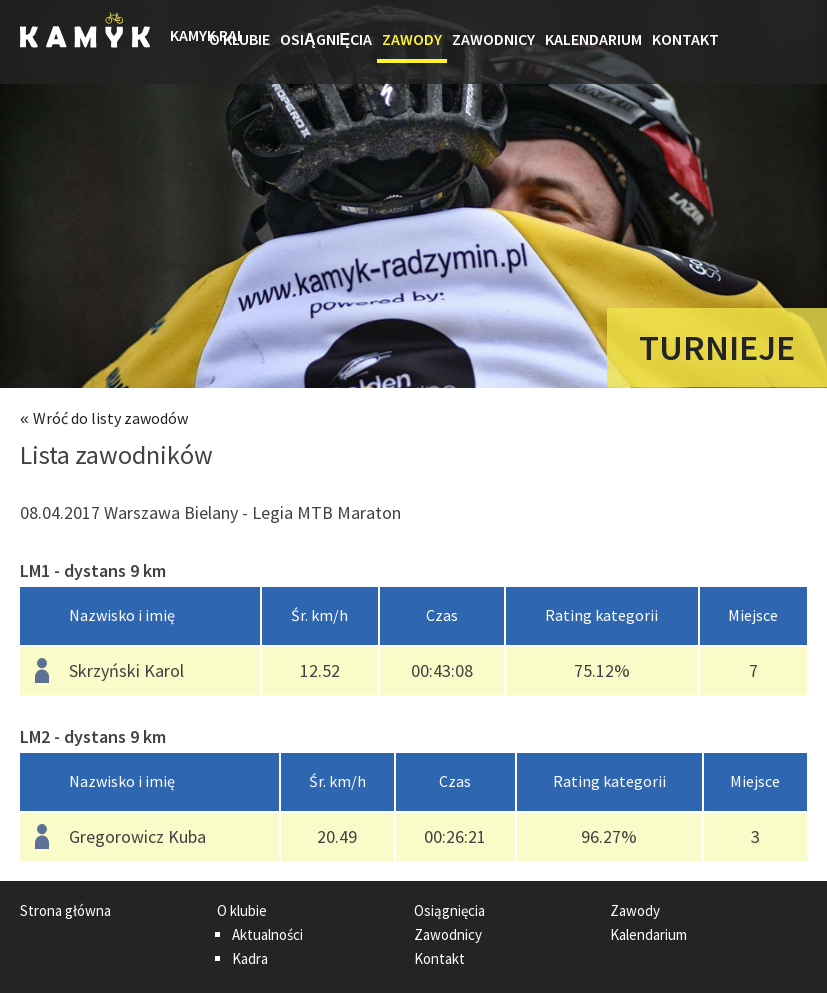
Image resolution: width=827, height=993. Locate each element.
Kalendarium (593, 39)
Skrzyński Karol (126, 670)
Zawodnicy (493, 39)
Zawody (412, 39)
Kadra (250, 958)
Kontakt (685, 39)
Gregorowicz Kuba (137, 836)
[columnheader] (140, 616)
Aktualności (267, 934)
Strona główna (187, 42)
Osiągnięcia (326, 39)
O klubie (239, 39)
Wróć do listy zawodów (110, 418)
